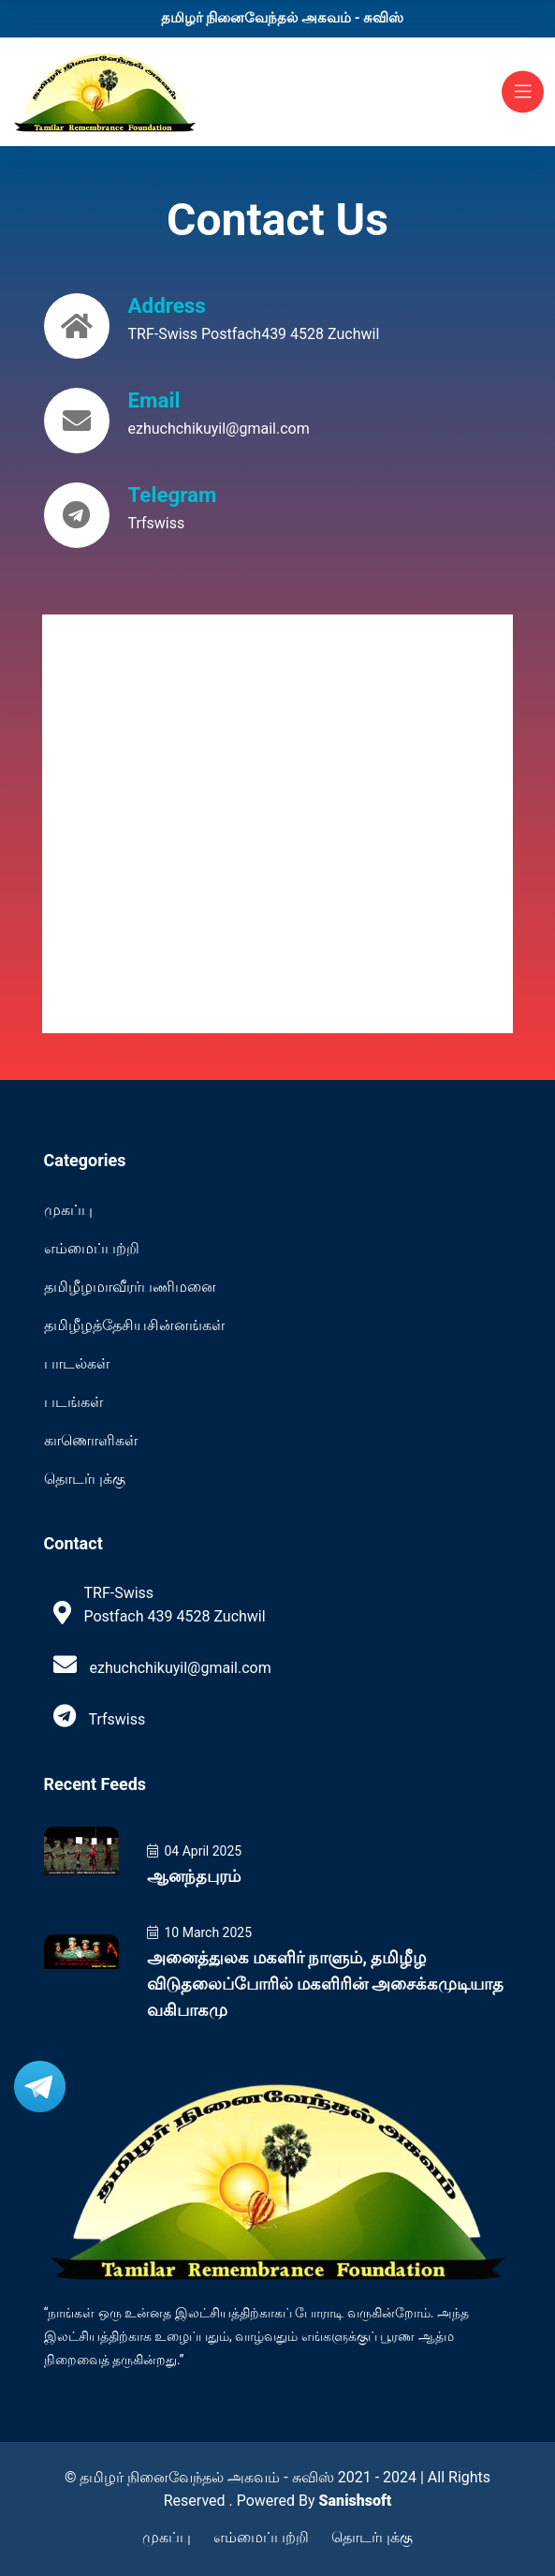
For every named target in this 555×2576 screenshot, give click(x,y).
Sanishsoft (355, 2500)
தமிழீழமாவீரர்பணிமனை (130, 1286)
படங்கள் (73, 1402)
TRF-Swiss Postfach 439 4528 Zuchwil (174, 1604)
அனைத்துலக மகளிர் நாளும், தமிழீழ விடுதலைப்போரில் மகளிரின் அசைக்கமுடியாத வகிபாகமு (325, 1983)
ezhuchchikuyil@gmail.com (219, 428)
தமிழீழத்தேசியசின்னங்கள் (134, 1325)
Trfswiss (156, 523)
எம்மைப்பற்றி (91, 1248)
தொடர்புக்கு (84, 1479)
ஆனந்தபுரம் (194, 1876)
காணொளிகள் (91, 1440)
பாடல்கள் (77, 1363)
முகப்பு (68, 1210)
